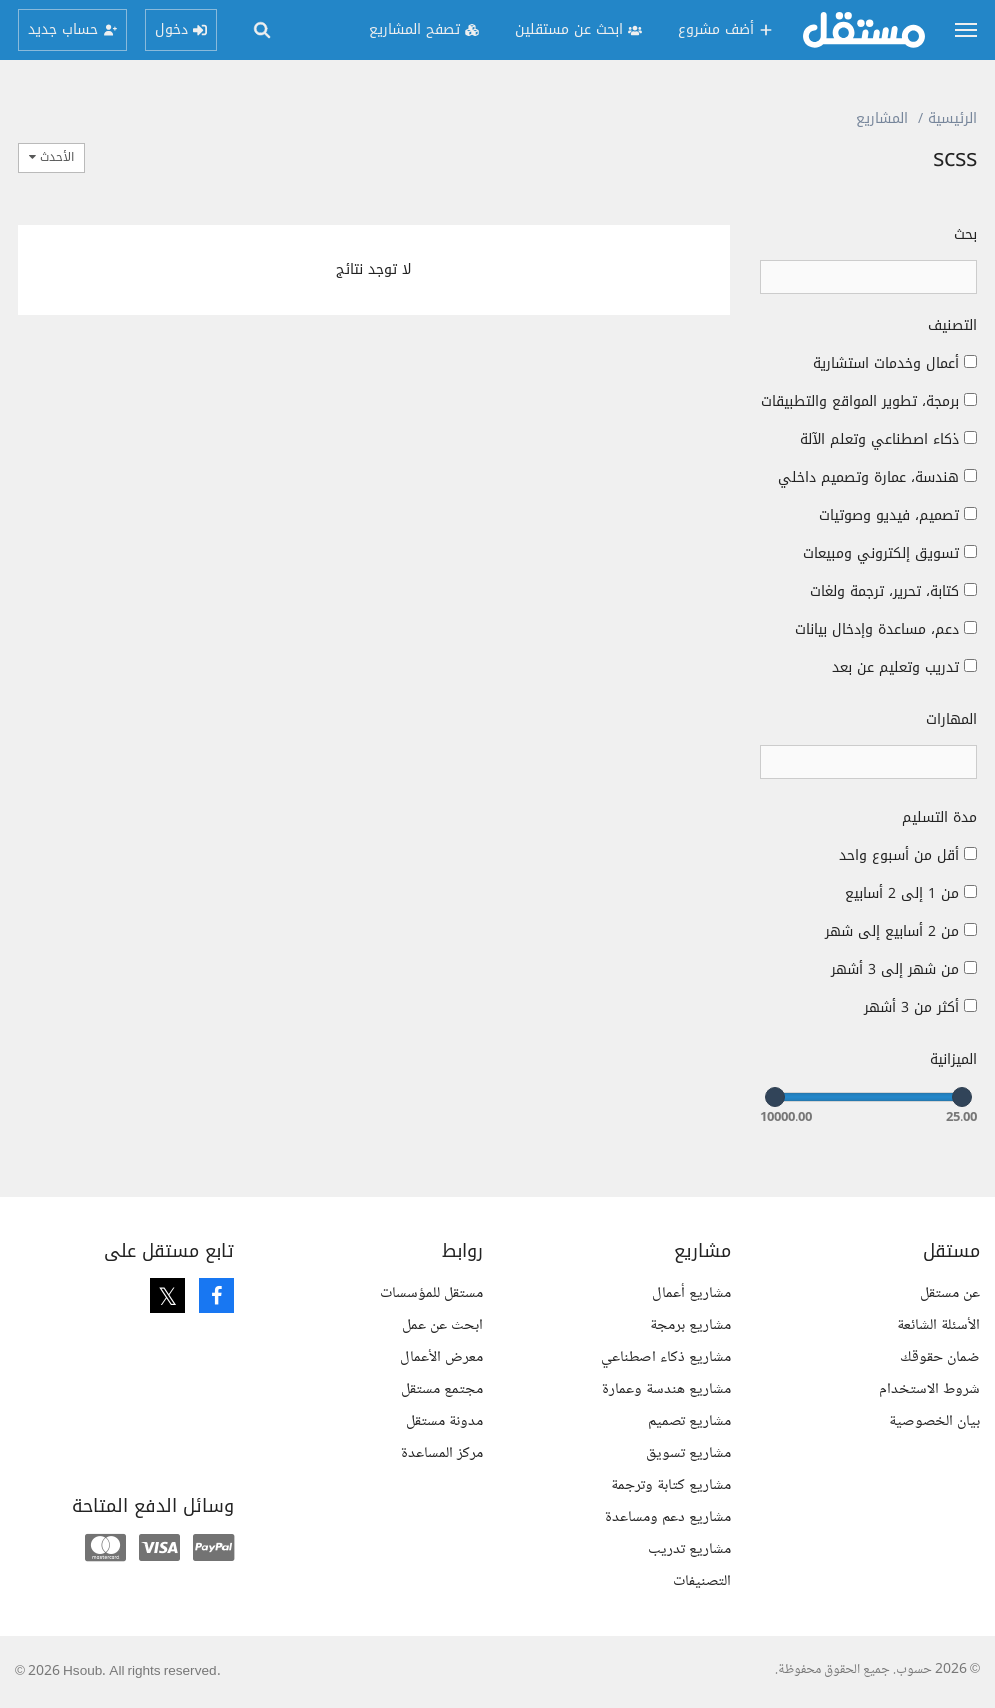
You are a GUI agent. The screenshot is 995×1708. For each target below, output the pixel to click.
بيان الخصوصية (934, 1421)
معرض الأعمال (441, 1357)
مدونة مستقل (444, 1421)
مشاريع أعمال (691, 1293)
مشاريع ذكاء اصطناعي (666, 1357)
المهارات (951, 720)
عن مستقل (950, 1293)
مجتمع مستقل (442, 1389)
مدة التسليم (939, 818)
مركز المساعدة (442, 1453)
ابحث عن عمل (442, 1325)
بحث (965, 235)
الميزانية (953, 1060)
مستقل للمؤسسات (431, 1293)
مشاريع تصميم (689, 1421)
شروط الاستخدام (929, 1389)
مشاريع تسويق (688, 1453)
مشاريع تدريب (689, 1549)
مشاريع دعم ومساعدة (668, 1517)
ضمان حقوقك (940, 1357)
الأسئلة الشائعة (938, 1325)
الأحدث (51, 157)
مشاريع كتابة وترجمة (671, 1485)
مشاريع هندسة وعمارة (666, 1389)
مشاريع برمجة (690, 1325)
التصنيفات (702, 1581)
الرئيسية (952, 118)
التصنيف (952, 326)
